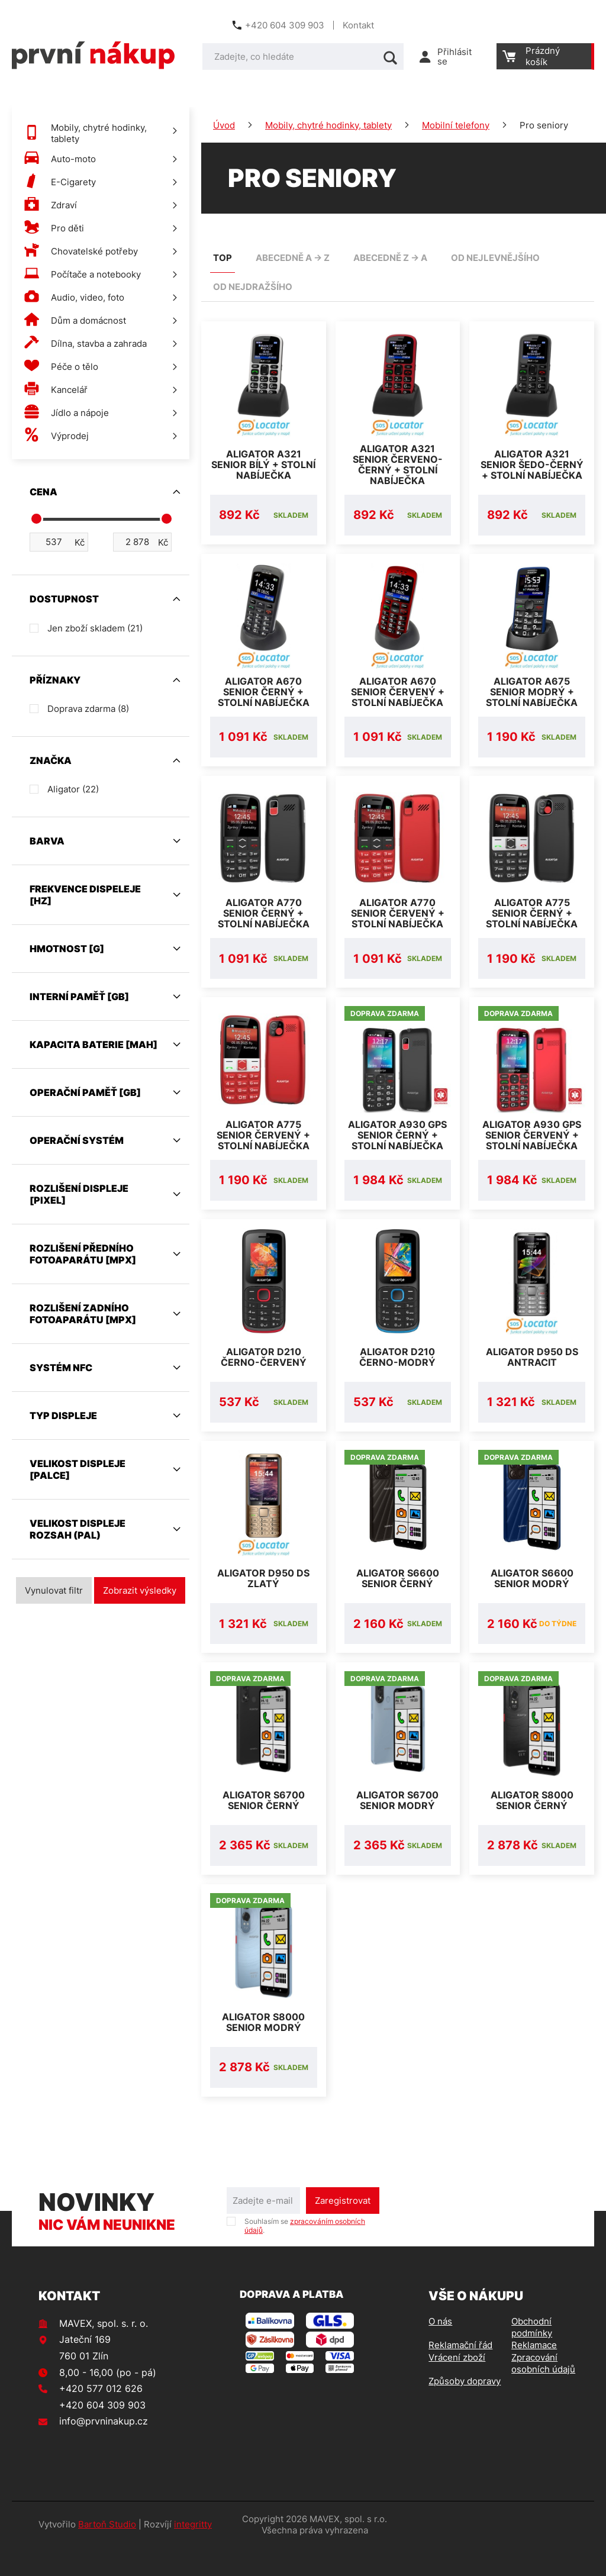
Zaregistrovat (342, 2229)
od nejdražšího (252, 286)
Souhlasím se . (304, 2254)
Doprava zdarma (88, 708)
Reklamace (534, 2373)
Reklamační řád (460, 2373)
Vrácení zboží (456, 2385)
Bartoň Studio (107, 2552)
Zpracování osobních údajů (543, 2391)
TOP (222, 257)
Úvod (224, 125)
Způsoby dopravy (464, 2409)
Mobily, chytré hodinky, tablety (328, 125)
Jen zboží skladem (95, 628)
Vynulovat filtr (54, 1590)
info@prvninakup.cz (103, 2449)
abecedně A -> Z (293, 257)
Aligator (73, 789)
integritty (193, 2552)
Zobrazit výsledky (139, 1590)
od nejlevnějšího (495, 257)
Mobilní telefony (455, 125)
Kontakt (358, 25)
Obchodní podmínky (531, 2355)
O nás (440, 2349)
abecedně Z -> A (390, 257)
